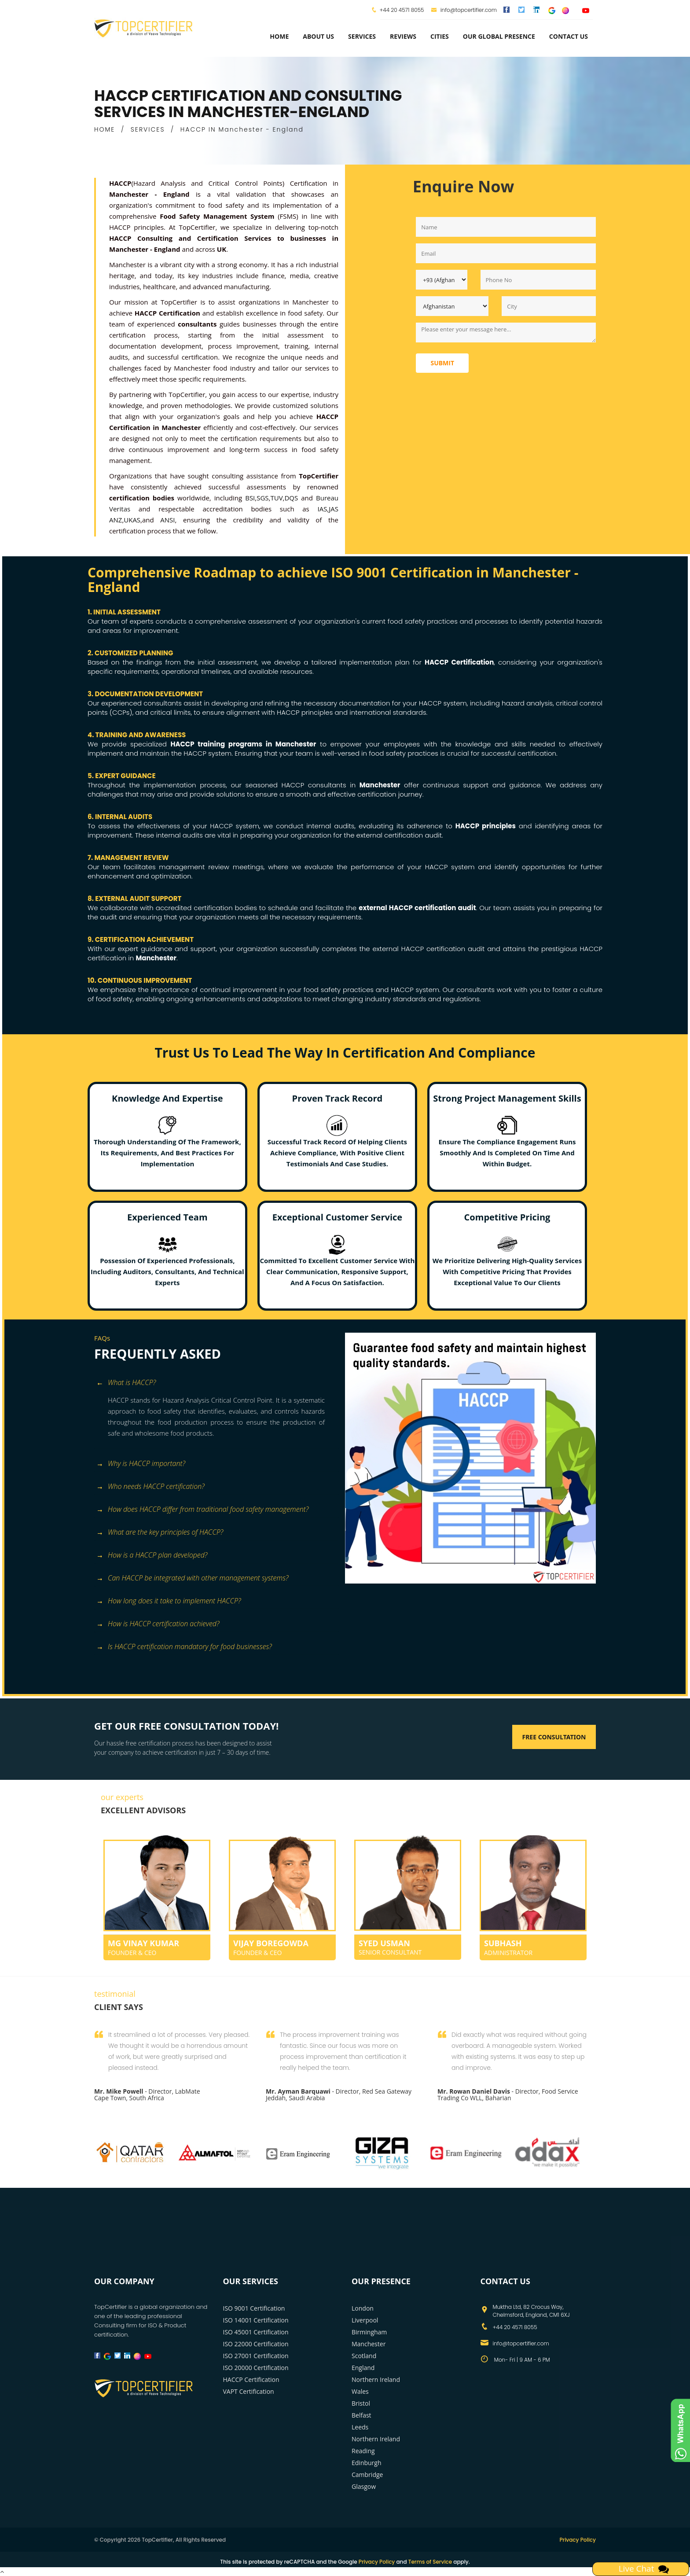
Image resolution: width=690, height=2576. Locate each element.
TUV (276, 497)
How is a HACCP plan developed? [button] (151, 1555)
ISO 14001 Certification (256, 2320)
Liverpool (365, 2320)
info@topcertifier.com (464, 10)
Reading (363, 2451)
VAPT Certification (248, 2391)
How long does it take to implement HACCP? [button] (168, 1601)
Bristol (361, 2403)
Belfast (361, 2415)
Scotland (364, 2356)
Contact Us (568, 36)
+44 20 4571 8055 (401, 10)
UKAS (132, 519)
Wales (360, 2391)
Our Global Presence (499, 36)
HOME (104, 129)
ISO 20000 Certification (256, 2367)
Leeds (360, 2427)
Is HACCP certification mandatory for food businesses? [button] (184, 1647)
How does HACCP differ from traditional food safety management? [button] (202, 1509)
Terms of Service (430, 2561)
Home (279, 36)
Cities (439, 36)
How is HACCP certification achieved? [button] (158, 1624)
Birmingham (369, 2332)
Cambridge (367, 2474)
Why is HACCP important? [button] (140, 1464)
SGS (262, 497)
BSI (250, 497)
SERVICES (148, 129)
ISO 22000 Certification (256, 2344)
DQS (291, 497)
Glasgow (364, 2486)
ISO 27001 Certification (256, 2356)
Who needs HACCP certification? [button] (150, 1487)
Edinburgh (367, 2462)
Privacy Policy (577, 2539)
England (363, 2367)
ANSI (167, 519)
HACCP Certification (251, 2379)
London (363, 2308)
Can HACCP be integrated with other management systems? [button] (192, 1578)
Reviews (403, 36)
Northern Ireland (376, 2379)
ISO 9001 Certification (254, 2308)
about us (318, 36)
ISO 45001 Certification (256, 2332)
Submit (442, 363)
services (362, 36)
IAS (322, 508)
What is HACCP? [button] (126, 1383)
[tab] (216, 1383)
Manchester (368, 2344)
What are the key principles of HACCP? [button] (159, 1532)
